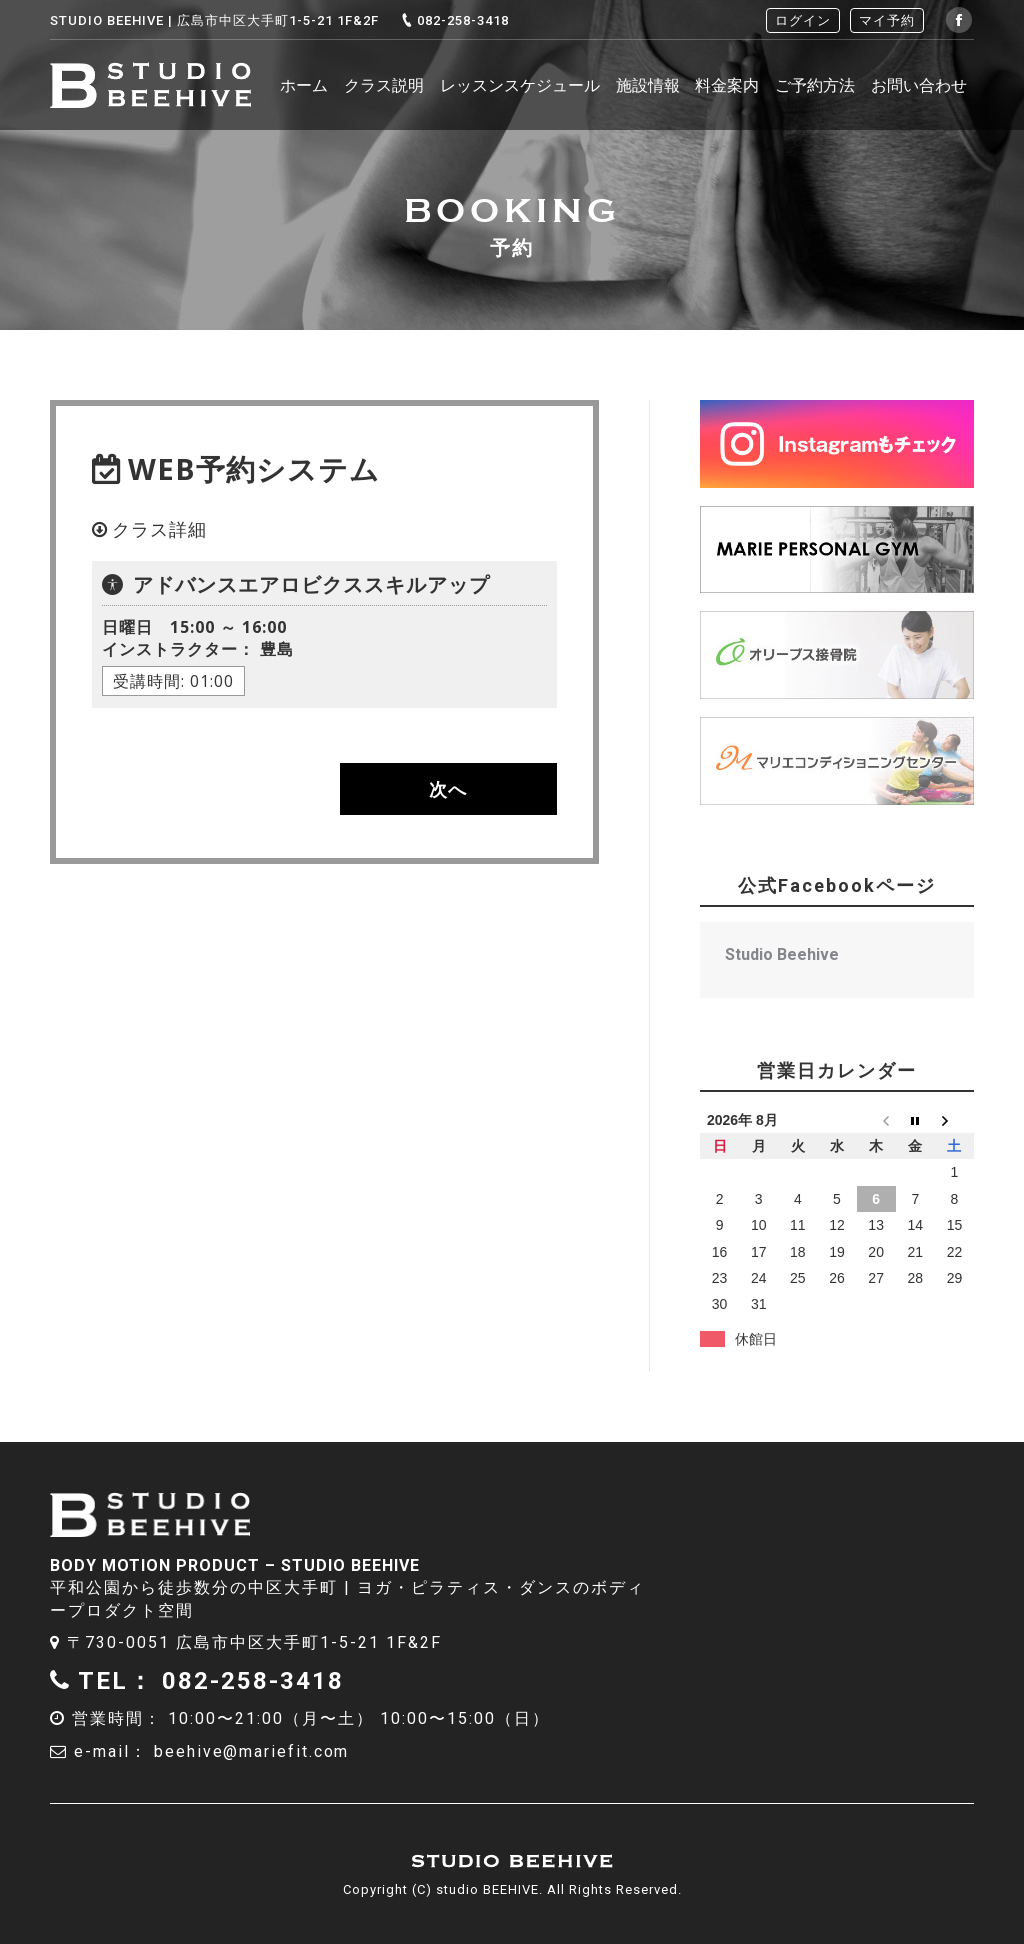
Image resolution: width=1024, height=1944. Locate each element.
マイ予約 (887, 20)
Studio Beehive (782, 954)
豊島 (198, 654)
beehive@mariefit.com (252, 1751)
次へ (448, 789)
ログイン (803, 20)
